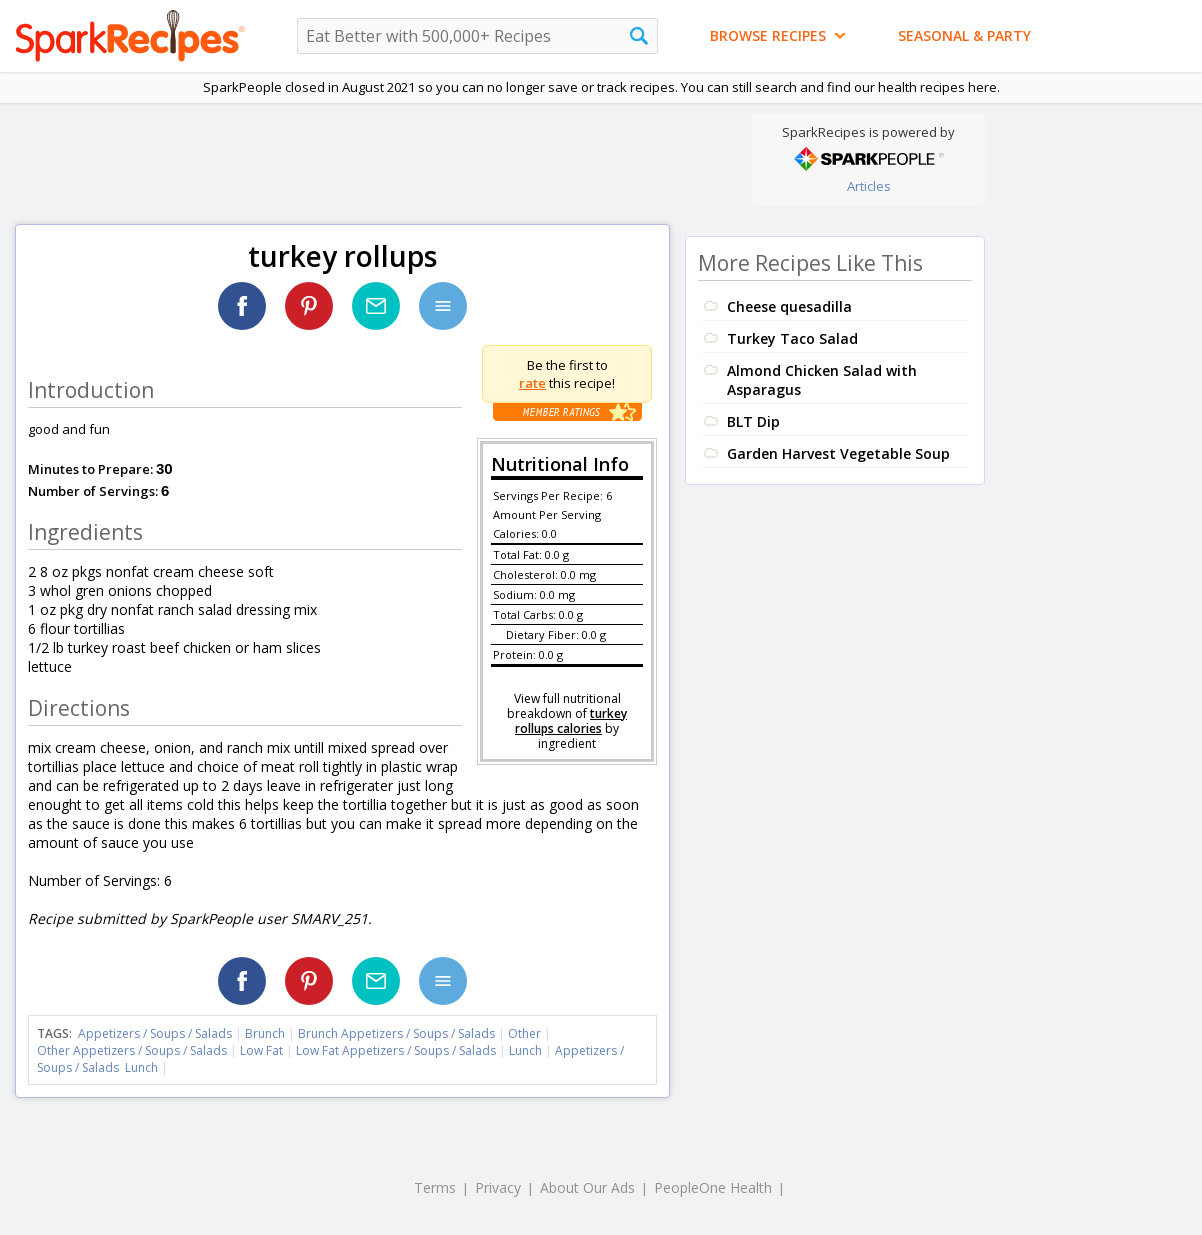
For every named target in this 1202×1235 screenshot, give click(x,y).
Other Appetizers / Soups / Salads (133, 1050)
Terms (435, 1187)
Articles (869, 186)
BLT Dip (753, 421)
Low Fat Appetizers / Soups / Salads (397, 1050)
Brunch (265, 1033)
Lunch (525, 1050)
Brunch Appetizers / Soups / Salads (398, 1033)
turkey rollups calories (571, 721)
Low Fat (261, 1050)
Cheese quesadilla (789, 306)
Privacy (498, 1187)
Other (524, 1033)
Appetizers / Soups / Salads (156, 1033)
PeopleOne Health (713, 1187)
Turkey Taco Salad (792, 338)
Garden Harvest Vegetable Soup (838, 453)
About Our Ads (587, 1187)
